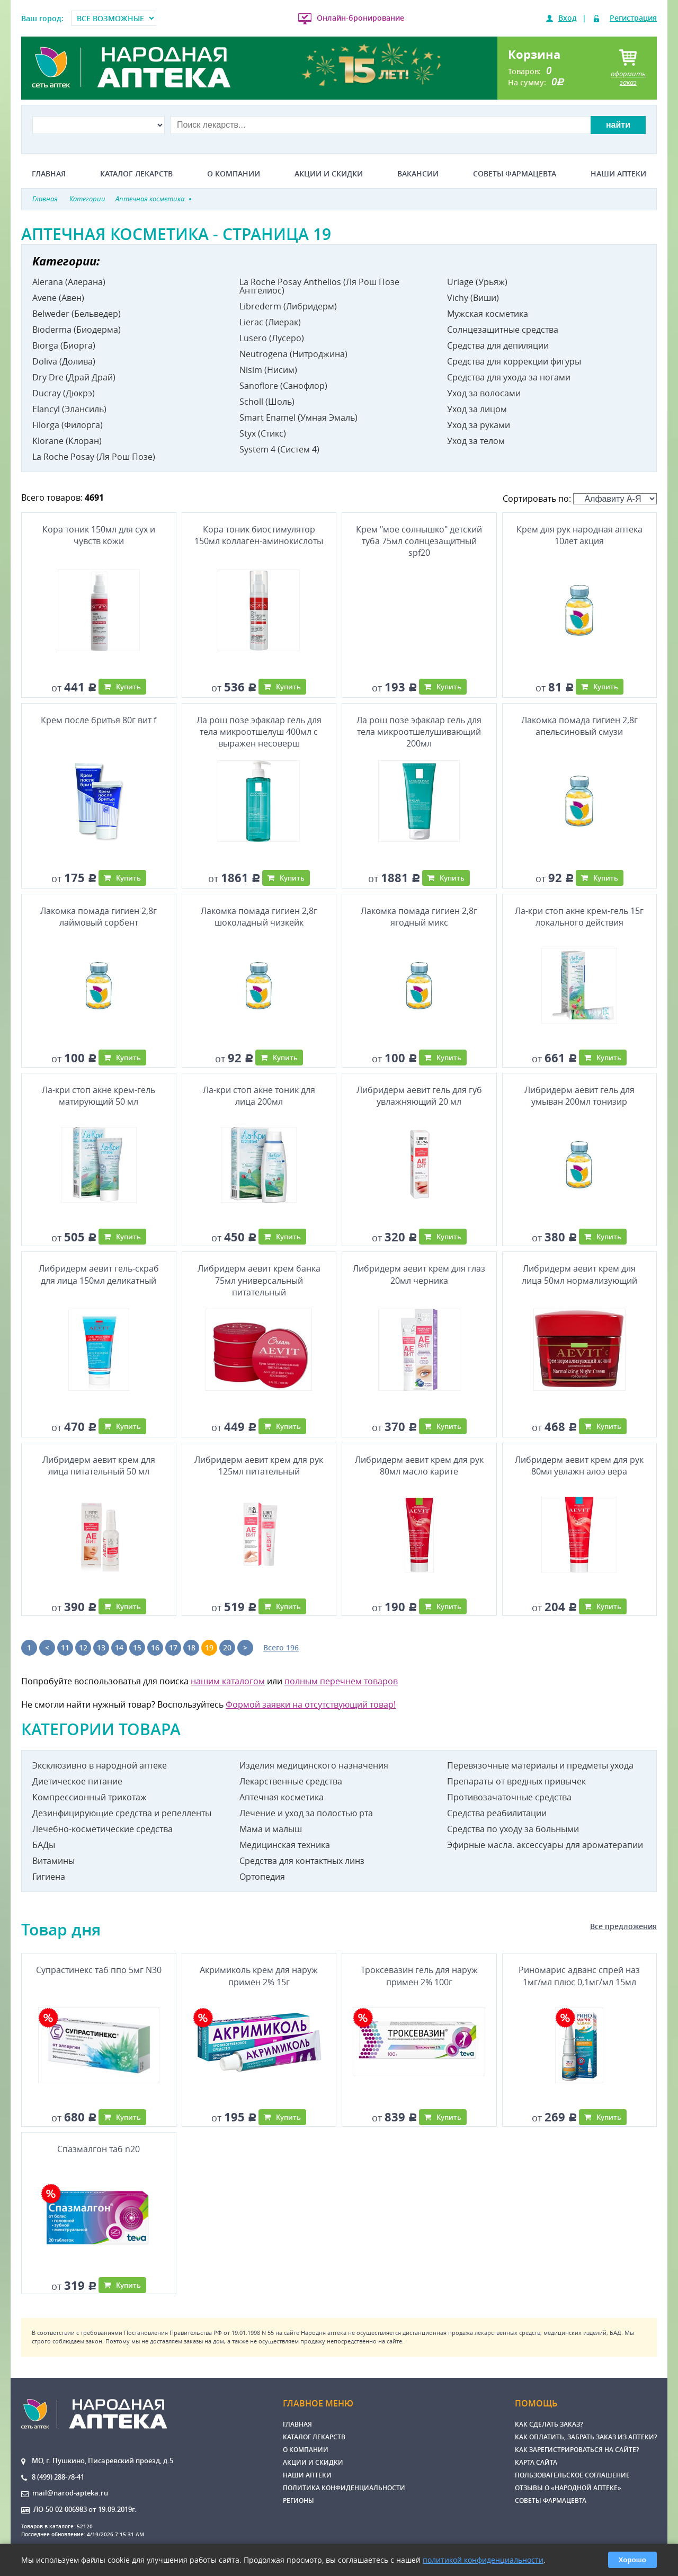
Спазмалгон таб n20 (98, 2149)
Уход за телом (476, 441)
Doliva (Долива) (63, 361)
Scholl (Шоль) (267, 401)
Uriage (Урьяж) (477, 282)
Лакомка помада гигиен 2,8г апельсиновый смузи (579, 726)
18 (191, 1647)
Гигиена (48, 1876)
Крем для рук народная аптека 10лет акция (579, 535)
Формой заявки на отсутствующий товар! (311, 1704)
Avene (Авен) (58, 298)
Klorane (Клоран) (67, 441)
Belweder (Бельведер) (76, 313)
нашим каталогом (228, 1681)
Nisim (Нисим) (268, 370)
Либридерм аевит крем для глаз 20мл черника (419, 1274)
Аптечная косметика (281, 1797)
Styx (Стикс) (262, 433)
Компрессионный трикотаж (89, 1797)
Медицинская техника (284, 1845)
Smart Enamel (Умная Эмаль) (298, 417)
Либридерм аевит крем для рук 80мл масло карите (419, 1465)
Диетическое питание (77, 1781)
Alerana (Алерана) (68, 282)
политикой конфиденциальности (483, 2560)
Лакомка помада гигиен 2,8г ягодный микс (419, 916)
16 (155, 1647)
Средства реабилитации (497, 1813)
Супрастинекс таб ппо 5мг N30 (99, 1970)
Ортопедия (262, 1876)
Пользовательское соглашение (572, 2475)
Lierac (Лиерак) (270, 322)
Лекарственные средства (290, 1781)
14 (119, 1647)
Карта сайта (536, 2462)
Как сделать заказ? (549, 2424)
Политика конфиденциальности (344, 2487)
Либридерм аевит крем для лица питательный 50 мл (98, 1465)
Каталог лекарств (136, 173)
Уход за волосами (484, 393)
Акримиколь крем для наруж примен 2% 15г (259, 1975)
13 (101, 1647)
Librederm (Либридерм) (288, 306)
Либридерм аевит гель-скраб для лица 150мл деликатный (99, 1274)
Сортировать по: (580, 498)
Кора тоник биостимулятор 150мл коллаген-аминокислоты (258, 535)
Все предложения (623, 1926)
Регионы (298, 2500)
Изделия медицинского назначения (313, 1765)
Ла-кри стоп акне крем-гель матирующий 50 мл (98, 1095)
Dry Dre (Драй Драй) (73, 377)
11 (65, 1647)
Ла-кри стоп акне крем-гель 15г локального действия (579, 916)
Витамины (53, 1861)
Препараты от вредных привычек (516, 1781)
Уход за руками (478, 425)
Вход (567, 18)
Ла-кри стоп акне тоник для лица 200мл (259, 1095)
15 (137, 1647)
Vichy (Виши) (473, 298)
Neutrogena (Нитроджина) (293, 354)
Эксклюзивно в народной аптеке (99, 1765)
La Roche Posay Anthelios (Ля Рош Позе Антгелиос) (319, 286)
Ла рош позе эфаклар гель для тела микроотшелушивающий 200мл (418, 732)
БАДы (43, 1845)
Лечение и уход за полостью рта (306, 1813)
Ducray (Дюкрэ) (63, 393)
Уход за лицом (477, 409)
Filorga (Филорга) (67, 425)
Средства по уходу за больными (513, 1829)
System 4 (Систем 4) (279, 449)
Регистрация (633, 18)
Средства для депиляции (498, 345)
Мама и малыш (270, 1829)
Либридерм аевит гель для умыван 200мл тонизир (579, 1095)
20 (227, 1647)
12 (83, 1647)
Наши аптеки (618, 173)
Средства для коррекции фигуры (514, 361)
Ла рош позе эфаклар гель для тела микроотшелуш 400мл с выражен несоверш (259, 732)
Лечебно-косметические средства (102, 1829)
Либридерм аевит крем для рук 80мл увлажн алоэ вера (579, 1465)
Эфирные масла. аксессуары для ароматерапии (545, 1845)
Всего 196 (281, 1647)
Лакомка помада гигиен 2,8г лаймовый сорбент (98, 916)
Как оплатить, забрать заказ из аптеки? (586, 2436)
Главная (49, 173)
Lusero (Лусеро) (271, 338)
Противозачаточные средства (509, 1797)
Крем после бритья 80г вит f (98, 720)
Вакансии (418, 173)
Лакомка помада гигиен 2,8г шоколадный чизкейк (259, 916)
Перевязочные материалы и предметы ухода (540, 1765)
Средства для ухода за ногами (508, 377)
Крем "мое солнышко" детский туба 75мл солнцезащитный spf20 (419, 541)
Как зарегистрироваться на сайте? (577, 2449)
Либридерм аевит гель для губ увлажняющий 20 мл (419, 1095)
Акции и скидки (329, 173)
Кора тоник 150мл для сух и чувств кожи (98, 535)
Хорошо (632, 2560)
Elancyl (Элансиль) (69, 409)
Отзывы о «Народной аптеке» (568, 2487)
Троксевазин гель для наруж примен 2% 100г (419, 1975)
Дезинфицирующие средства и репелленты (121, 1813)
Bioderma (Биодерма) (76, 329)
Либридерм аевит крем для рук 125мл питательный (258, 1465)
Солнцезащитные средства (502, 329)
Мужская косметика (487, 313)
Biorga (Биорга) (63, 345)
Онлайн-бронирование (360, 18)
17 (173, 1647)
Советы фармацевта (514, 173)
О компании (233, 173)
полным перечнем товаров (341, 1681)
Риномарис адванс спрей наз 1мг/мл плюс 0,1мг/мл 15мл (579, 1975)
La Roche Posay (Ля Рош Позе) (93, 456)
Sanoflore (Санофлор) (283, 385)
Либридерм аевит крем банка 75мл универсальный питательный (259, 1280)
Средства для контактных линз (301, 1861)
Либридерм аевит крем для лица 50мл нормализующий (579, 1274)
